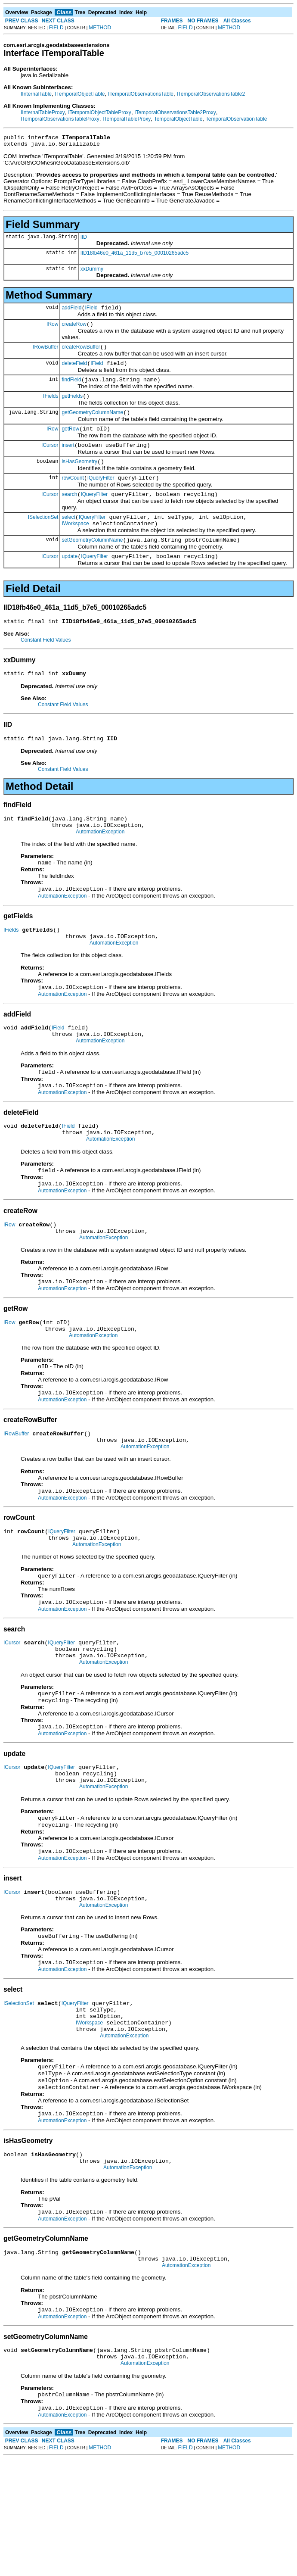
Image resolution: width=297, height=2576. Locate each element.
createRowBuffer (81, 353)
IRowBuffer (45, 353)
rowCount (73, 495)
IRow (52, 329)
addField (71, 312)
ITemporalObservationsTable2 (210, 94)
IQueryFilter (100, 495)
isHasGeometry (79, 477)
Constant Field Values (46, 664)
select (68, 536)
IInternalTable (36, 94)
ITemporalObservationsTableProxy (60, 119)
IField (91, 312)
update (69, 580)
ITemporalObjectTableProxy (99, 112)
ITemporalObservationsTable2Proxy (175, 112)
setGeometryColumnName (92, 562)
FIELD (56, 28)
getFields (72, 406)
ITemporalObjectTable (80, 94)
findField (71, 389)
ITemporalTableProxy (126, 119)
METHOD (100, 28)
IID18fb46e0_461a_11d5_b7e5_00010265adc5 (134, 256)
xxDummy (91, 271)
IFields (50, 406)
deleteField (74, 371)
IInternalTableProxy (43, 112)
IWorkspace (75, 544)
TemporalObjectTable (178, 119)
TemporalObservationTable (236, 119)
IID (83, 240)
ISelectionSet (43, 536)
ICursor (49, 459)
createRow (74, 329)
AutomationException (100, 863)
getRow (70, 442)
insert (68, 459)
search (69, 512)
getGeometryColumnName (92, 424)
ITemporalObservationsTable (140, 94)
